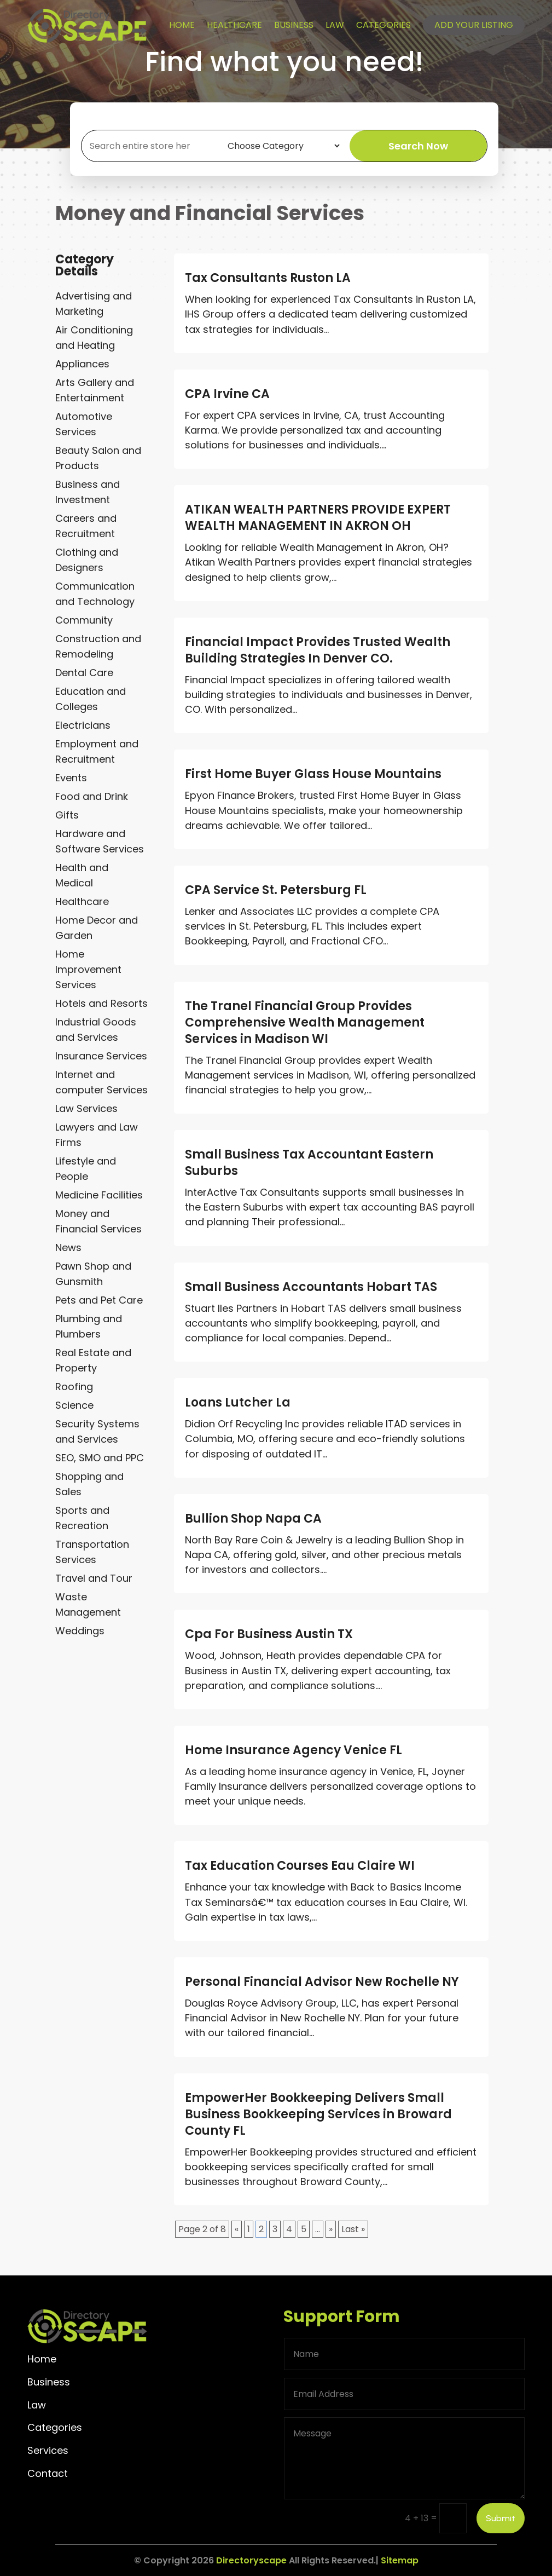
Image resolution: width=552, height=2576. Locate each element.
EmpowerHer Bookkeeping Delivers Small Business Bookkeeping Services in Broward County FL (318, 2114)
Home (182, 25)
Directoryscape (251, 2560)
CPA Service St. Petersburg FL (276, 889)
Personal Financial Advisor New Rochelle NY (322, 1981)
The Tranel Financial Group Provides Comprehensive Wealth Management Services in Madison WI (305, 1022)
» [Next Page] (331, 2229)
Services (47, 2450)
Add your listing (473, 25)
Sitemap (400, 2560)
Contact (47, 2473)
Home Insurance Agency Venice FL (293, 1750)
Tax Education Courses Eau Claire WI (300, 1865)
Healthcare (234, 25)
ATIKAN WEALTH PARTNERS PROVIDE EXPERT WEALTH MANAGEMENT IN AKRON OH (318, 517)
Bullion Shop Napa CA (253, 1518)
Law (335, 25)
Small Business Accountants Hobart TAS (311, 1286)
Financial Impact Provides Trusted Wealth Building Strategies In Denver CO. (317, 650)
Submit (500, 2518)
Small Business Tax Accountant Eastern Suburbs (309, 1162)
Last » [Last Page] (353, 2229)
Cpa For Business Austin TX (269, 1634)
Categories (383, 25)
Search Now (418, 146)
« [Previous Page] (237, 2229)
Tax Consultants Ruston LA (268, 277)
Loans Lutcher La (237, 1402)
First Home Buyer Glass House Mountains (313, 773)
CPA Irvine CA (227, 393)
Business (293, 25)
